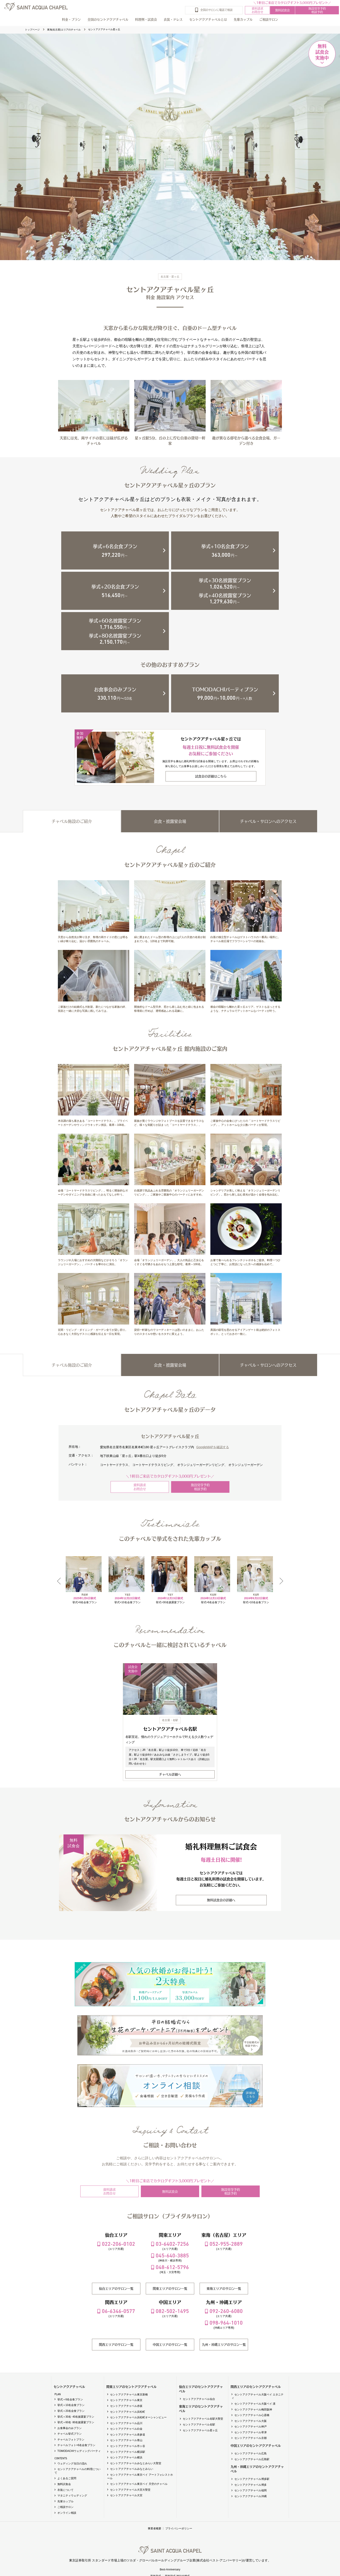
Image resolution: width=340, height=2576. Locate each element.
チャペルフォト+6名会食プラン (76, 2445)
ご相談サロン (65, 2507)
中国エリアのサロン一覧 (170, 2344)
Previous (60, 1581)
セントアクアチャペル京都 (250, 2438)
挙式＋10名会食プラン (71, 2405)
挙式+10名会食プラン (127, 1602)
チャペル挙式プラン (69, 2433)
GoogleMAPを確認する (212, 1447)
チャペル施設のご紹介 (72, 821)
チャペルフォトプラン (70, 2439)
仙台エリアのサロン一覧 (116, 2288)
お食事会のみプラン (69, 2428)
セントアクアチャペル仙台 (199, 2399)
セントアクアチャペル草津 (250, 2432)
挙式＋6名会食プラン (70, 2399)
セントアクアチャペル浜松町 (127, 2411)
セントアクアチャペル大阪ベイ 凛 (254, 2403)
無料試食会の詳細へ (221, 1900)
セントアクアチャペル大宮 (126, 2495)
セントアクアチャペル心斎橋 (251, 2415)
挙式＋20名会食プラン (71, 2410)
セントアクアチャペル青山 (126, 2440)
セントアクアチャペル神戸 (250, 2426)
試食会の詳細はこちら (211, 776)
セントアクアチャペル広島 (250, 2453)
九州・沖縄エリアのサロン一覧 (224, 2344)
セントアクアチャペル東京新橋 (129, 2394)
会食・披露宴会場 (170, 821)
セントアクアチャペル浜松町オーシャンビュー (138, 2417)
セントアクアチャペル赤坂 (126, 2406)
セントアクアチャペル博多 (250, 2484)
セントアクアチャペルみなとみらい (131, 2468)
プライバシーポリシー (178, 2528)
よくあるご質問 (66, 2478)
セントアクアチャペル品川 (126, 2423)
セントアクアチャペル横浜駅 (127, 2451)
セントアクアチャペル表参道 (127, 2434)
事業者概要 (154, 2528)
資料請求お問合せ (257, 10)
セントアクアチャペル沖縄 (250, 2496)
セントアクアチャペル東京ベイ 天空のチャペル (138, 2483)
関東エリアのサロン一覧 (170, 2288)
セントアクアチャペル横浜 (126, 2457)
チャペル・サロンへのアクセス (268, 821)
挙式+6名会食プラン (84, 1602)
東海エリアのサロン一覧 (224, 2288)
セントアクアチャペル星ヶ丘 (200, 2430)
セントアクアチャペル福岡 (250, 2490)
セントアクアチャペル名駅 (199, 2424)
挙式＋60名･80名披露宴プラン (75, 2422)
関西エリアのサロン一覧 (116, 2344)
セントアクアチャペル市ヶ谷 (127, 2446)
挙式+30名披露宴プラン (170, 1602)
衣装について (65, 2490)
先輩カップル (243, 19)
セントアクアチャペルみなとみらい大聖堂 (135, 2463)
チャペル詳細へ (170, 1774)
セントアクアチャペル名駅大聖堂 (203, 2418)
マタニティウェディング (72, 2495)
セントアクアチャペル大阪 (250, 2421)
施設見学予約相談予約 (317, 10)
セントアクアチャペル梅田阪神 (253, 2409)
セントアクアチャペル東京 (126, 2400)
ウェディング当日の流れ (72, 2463)
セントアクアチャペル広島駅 (251, 2459)
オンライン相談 (66, 2512)
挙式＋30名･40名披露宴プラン (75, 2416)
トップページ (32, 29)
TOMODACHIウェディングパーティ (79, 2451)
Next (280, 1581)
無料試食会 (282, 10)
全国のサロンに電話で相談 (216, 9)
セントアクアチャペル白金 (126, 2428)
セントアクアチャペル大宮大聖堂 (130, 2489)
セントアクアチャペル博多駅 (251, 2479)
